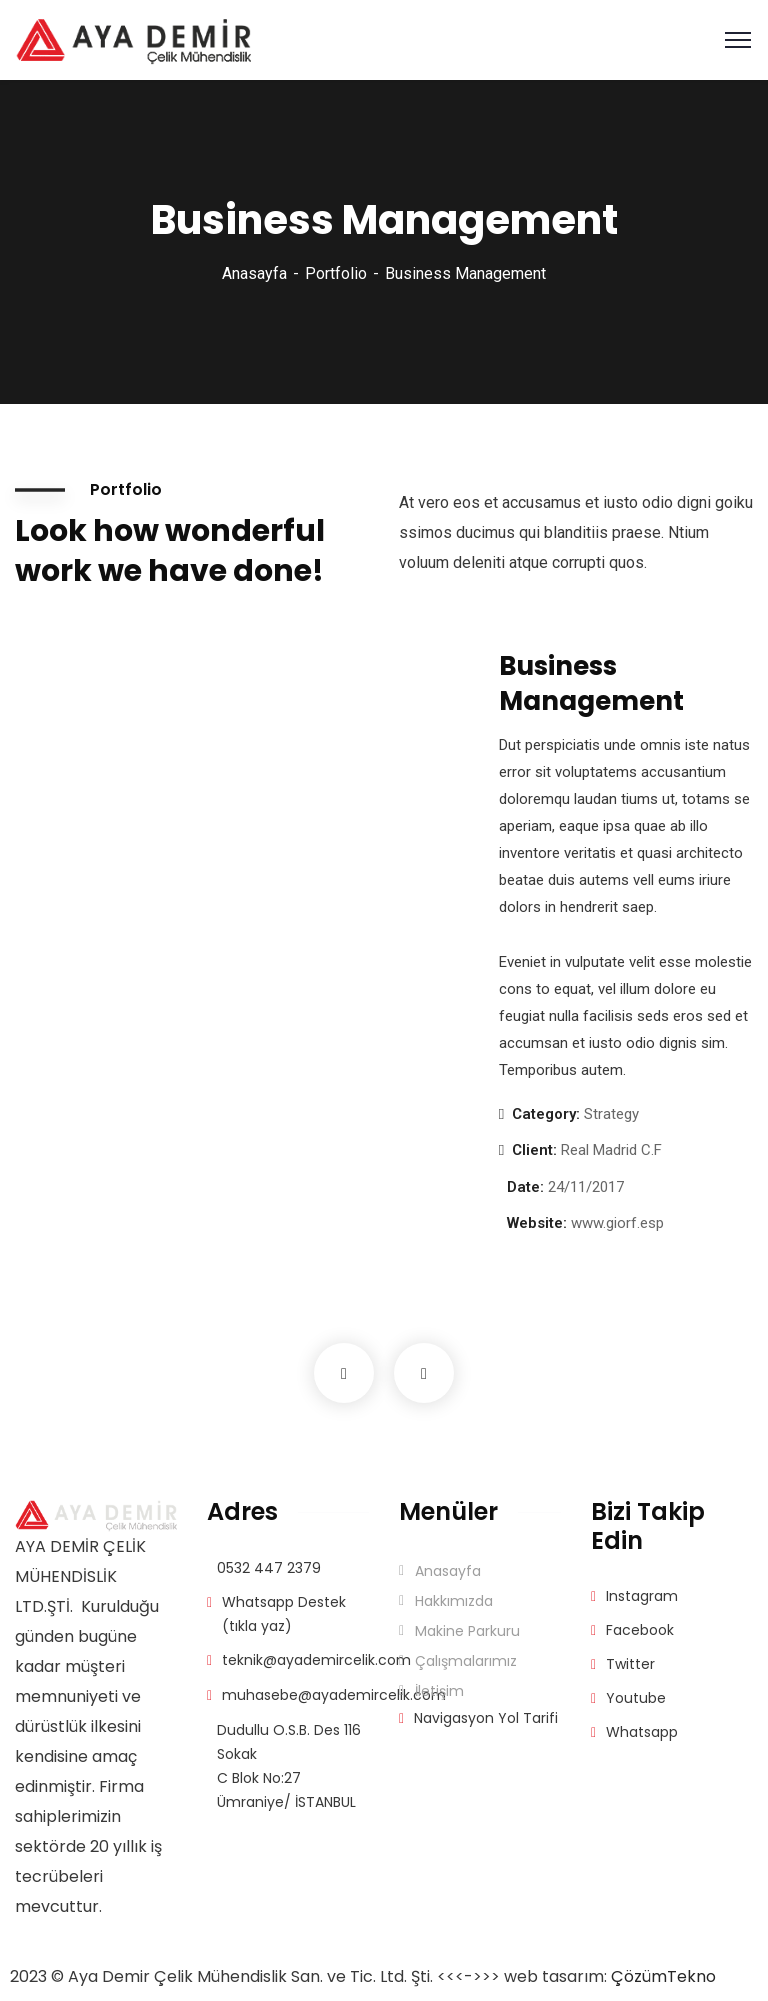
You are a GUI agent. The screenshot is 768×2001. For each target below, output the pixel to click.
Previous (344, 1373)
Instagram (642, 1596)
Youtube (636, 1698)
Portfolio (336, 273)
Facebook (640, 1630)
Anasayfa (254, 273)
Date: (525, 1187)
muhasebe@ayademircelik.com (334, 1695)
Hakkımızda (454, 1601)
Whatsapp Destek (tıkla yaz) (284, 1614)
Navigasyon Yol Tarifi (486, 1718)
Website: (537, 1223)
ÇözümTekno (663, 1976)
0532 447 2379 (269, 1568)
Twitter (630, 1664)
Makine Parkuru (467, 1631)
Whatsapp (642, 1732)
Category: (546, 1114)
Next (424, 1373)
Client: (534, 1150)
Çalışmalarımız (466, 1661)
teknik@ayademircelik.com (316, 1660)
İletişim (439, 1691)
